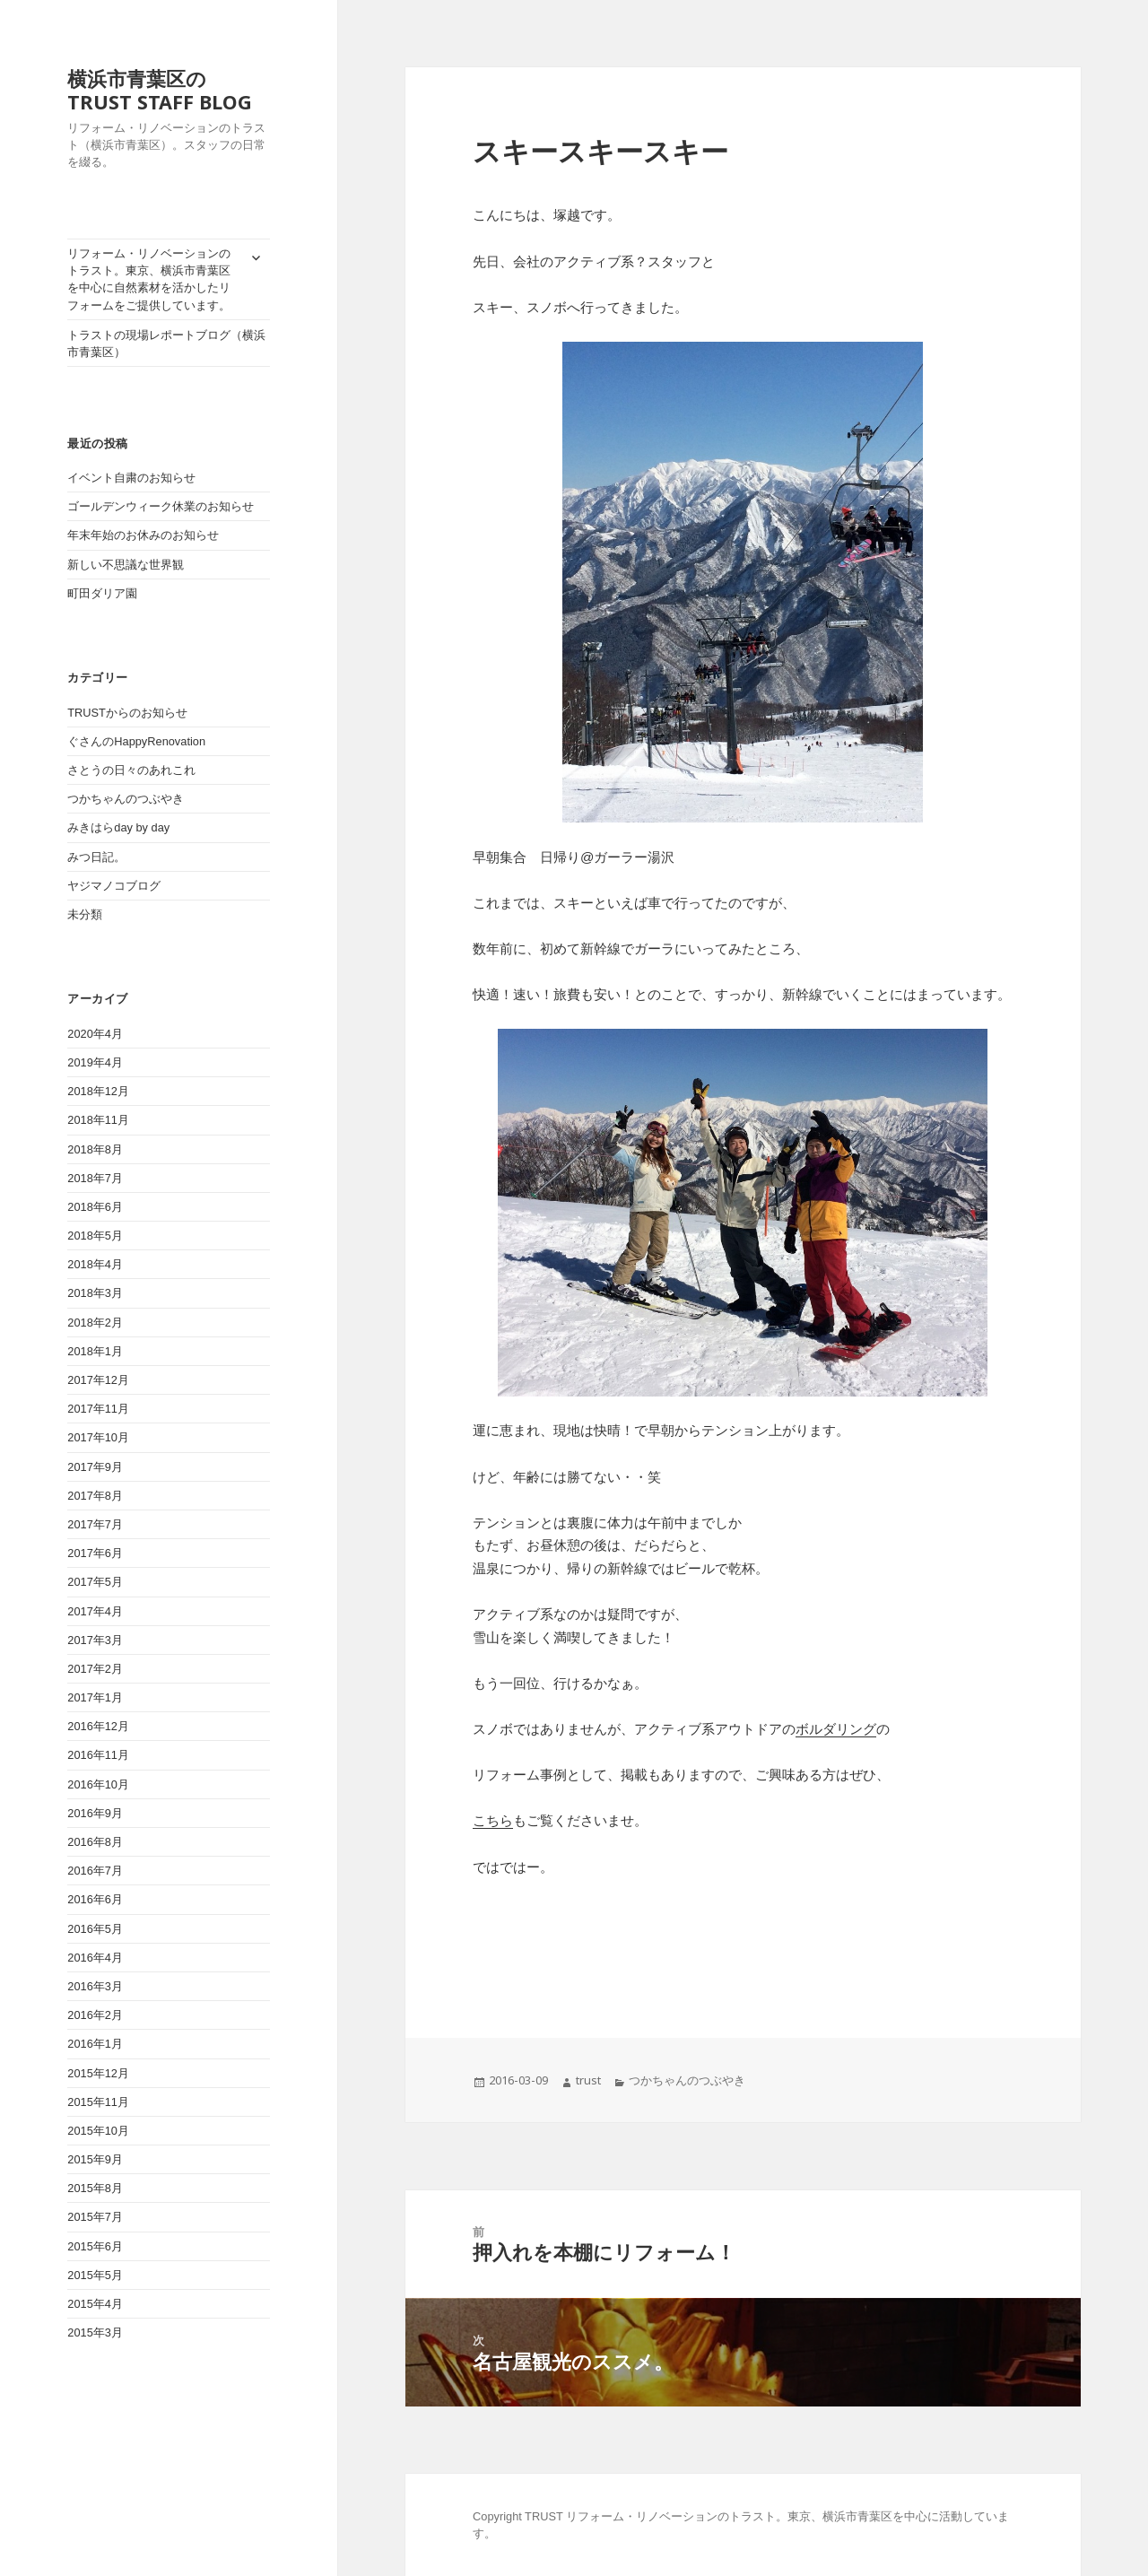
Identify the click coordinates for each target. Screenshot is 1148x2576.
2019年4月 (95, 1062)
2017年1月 (95, 1697)
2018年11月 (98, 1120)
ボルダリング (836, 1728)
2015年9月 (95, 2159)
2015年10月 (98, 2130)
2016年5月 (95, 1929)
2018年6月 (95, 1207)
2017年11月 (98, 1408)
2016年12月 (98, 1726)
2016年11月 (98, 1755)
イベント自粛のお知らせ (131, 477)
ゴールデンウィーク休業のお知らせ (160, 506)
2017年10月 (98, 1437)
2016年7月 (95, 1870)
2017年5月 (95, 1581)
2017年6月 (95, 1553)
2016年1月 (95, 2043)
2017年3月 (95, 1640)
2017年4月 (95, 1611)
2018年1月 (95, 1351)
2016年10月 (98, 1784)
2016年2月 (95, 2015)
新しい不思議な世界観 (131, 564)
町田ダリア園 (102, 593)
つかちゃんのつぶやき (125, 798)
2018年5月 (95, 1235)
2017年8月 (95, 1495)
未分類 (84, 914)
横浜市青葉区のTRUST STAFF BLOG (159, 90)
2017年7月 (95, 1524)
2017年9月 (95, 1467)
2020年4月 (95, 1033)
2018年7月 (95, 1178)
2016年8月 (95, 1842)
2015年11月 (98, 2102)
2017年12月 (98, 1380)
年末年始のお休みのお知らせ (143, 535)
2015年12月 (98, 2073)
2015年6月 (95, 2246)
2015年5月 (95, 2275)
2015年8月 (95, 2188)
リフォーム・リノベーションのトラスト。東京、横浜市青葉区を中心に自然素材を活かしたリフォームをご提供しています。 (148, 279)
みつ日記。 (96, 857)
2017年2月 (95, 1668)
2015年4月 (95, 2304)
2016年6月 (95, 1899)
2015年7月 (95, 2217)
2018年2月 (95, 1322)
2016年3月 (95, 1986)
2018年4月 (95, 1264)
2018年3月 (95, 1293)
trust (588, 2080)
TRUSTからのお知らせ (127, 712)
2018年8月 (95, 1149)
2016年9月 (95, 1813)
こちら (493, 1820)
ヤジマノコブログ (114, 885)
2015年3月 (95, 2332)
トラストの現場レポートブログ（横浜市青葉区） (166, 343)
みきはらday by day (118, 827)
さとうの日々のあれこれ (131, 770)
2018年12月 (98, 1091)
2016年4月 (95, 1957)
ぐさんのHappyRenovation (136, 741)
